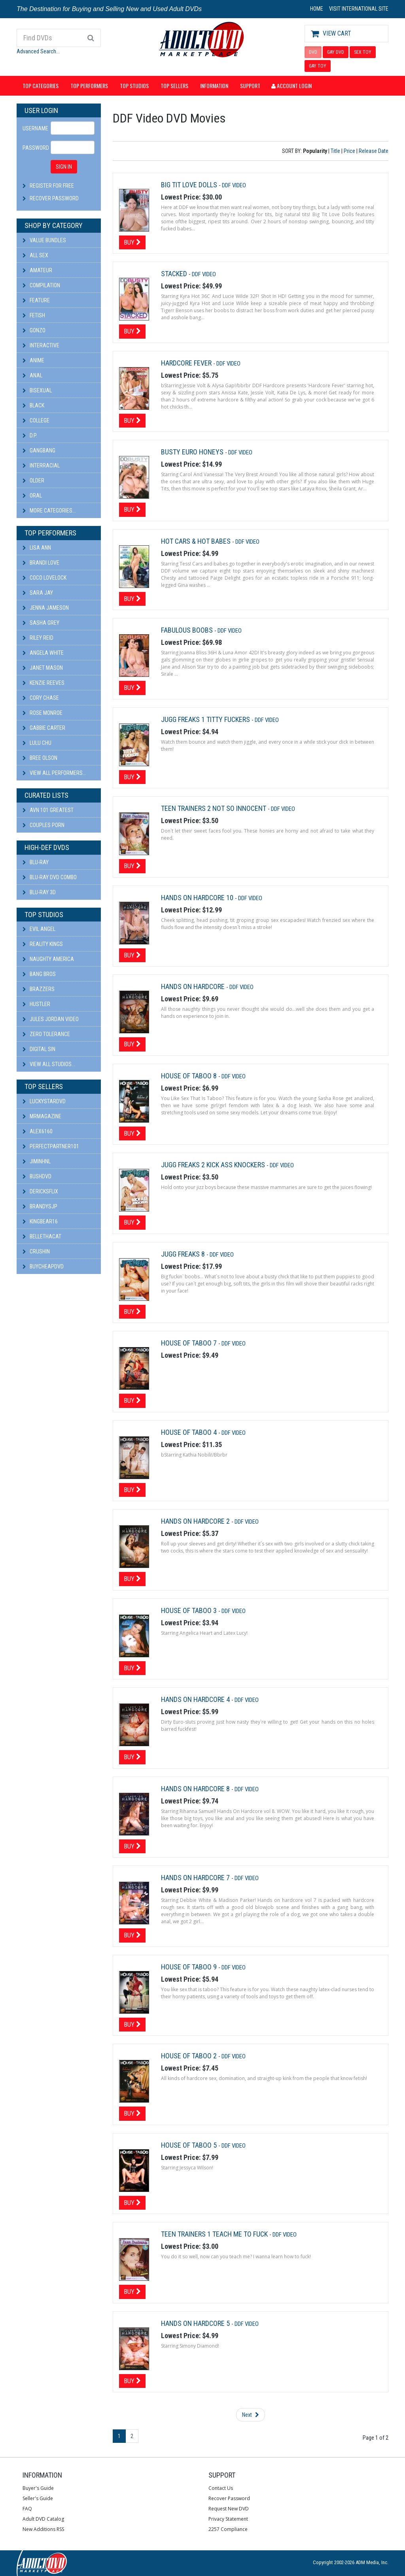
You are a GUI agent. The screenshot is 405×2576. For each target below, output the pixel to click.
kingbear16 (40, 1221)
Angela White (43, 653)
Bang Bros (39, 974)
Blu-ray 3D (39, 892)
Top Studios (134, 85)
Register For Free (52, 186)
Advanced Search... (38, 51)
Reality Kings (43, 944)
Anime (33, 360)
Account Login (291, 85)
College (36, 420)
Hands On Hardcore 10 (198, 897)
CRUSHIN (36, 1251)
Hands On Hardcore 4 (196, 1699)
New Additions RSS (43, 2529)
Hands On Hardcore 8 (196, 1789)
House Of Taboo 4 (189, 1432)
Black (33, 405)
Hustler (36, 1004)
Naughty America (48, 959)
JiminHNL (37, 1161)
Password (34, 148)
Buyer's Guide (38, 2488)
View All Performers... (54, 773)
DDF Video (234, 185)
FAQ (27, 2508)
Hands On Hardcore (193, 986)
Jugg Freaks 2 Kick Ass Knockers (214, 1165)
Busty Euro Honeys (193, 452)
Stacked (175, 273)
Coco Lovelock (44, 578)
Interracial (41, 465)
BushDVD (37, 1176)
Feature (36, 300)
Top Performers (89, 85)
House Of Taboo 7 (189, 1343)
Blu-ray (36, 862)
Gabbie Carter (44, 728)
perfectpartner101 (51, 1146)
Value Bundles (44, 240)
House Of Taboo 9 (189, 1967)
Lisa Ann (37, 548)
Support (250, 85)
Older (33, 480)
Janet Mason (43, 668)
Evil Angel (39, 929)
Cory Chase (41, 698)
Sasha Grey (41, 623)
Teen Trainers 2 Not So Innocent (214, 808)
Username (34, 128)
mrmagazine (42, 1116)
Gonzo (34, 330)
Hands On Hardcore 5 (196, 2323)
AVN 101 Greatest (48, 810)
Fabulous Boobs (187, 630)
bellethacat (42, 1236)
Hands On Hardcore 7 (196, 1877)
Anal (32, 375)
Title (335, 151)
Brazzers (39, 989)
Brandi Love (41, 563)
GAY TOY (317, 66)
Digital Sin (39, 1049)
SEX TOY (362, 52)
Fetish (34, 315)
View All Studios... (49, 1064)
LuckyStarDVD (44, 1101)
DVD (313, 52)
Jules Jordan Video (51, 1019)
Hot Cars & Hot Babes (196, 541)
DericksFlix (40, 1191)
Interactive (41, 345)
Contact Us (220, 2488)
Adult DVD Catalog (43, 2519)
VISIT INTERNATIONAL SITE (358, 9)
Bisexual (37, 390)
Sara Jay (38, 593)
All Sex (35, 255)
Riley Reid (38, 638)
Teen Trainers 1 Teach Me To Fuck (215, 2234)
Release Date (373, 151)
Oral (32, 495)
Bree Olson (40, 758)
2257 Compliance (228, 2529)
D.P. (30, 435)
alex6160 (38, 1131)
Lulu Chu (37, 743)
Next (250, 2415)
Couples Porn (43, 825)
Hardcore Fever (187, 363)
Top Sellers (174, 85)
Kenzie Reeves (43, 683)
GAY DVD (335, 52)
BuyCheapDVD (43, 1266)
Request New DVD (228, 2508)
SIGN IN (64, 167)
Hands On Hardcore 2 (196, 1521)
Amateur (37, 270)
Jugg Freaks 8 (183, 1254)
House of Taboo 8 (189, 1076)
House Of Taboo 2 (189, 2056)
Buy (132, 242)
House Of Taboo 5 (189, 2145)
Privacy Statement (228, 2519)
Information (214, 85)
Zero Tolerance (46, 1034)
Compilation (41, 285)
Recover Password (54, 198)
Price (349, 151)
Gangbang (39, 450)
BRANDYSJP (40, 1206)
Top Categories (41, 85)
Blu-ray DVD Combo (50, 877)
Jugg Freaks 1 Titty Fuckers (206, 719)
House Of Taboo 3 (189, 1610)
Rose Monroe (42, 713)
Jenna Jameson (46, 608)
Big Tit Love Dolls (190, 185)
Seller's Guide (38, 2498)
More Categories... (49, 510)
